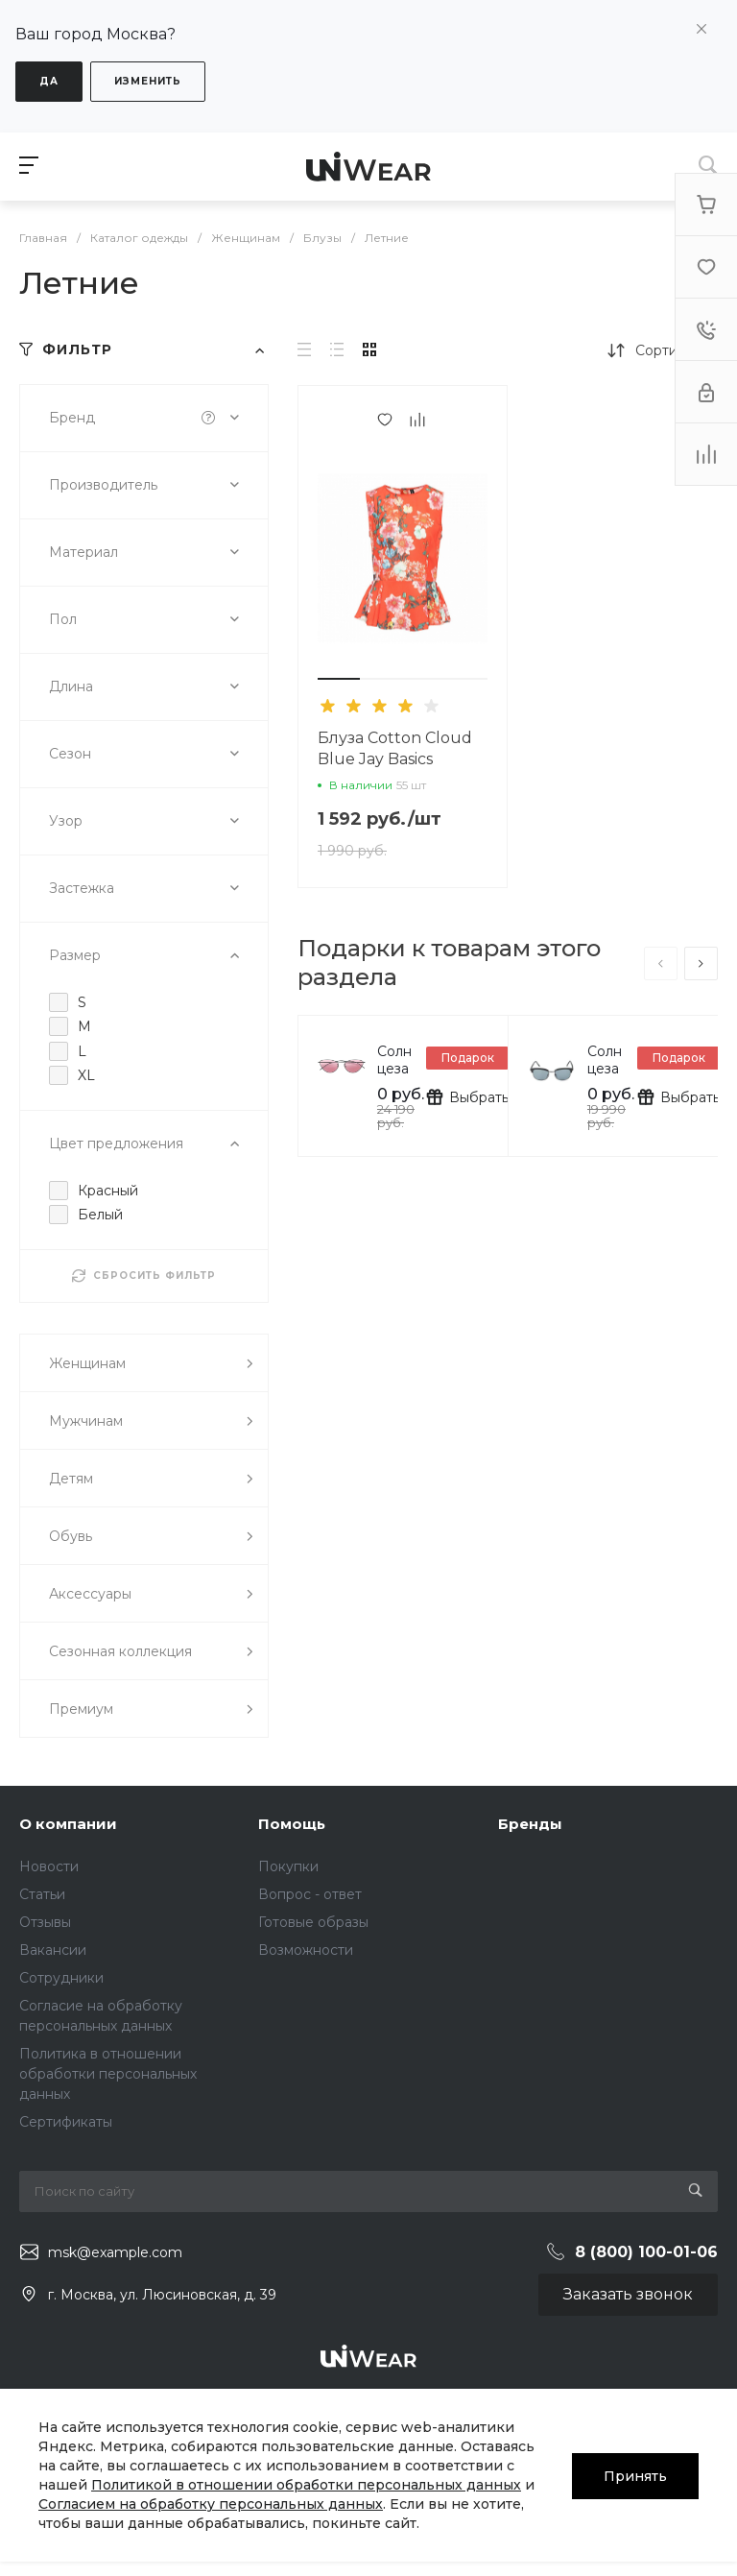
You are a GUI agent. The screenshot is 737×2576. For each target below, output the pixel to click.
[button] (339, 679)
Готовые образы (313, 1922)
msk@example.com (115, 2252)
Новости (49, 1866)
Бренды (530, 1824)
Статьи (42, 1894)
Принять (635, 2475)
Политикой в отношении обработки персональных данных (306, 2484)
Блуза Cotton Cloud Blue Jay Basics (395, 748)
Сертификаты (65, 2122)
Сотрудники (61, 1977)
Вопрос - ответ (310, 1894)
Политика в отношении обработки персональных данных (108, 2074)
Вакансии (52, 1950)
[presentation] (661, 963)
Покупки (288, 1866)
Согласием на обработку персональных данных (210, 2504)
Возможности (305, 1950)
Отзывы (45, 1922)
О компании (68, 1824)
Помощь (291, 1824)
